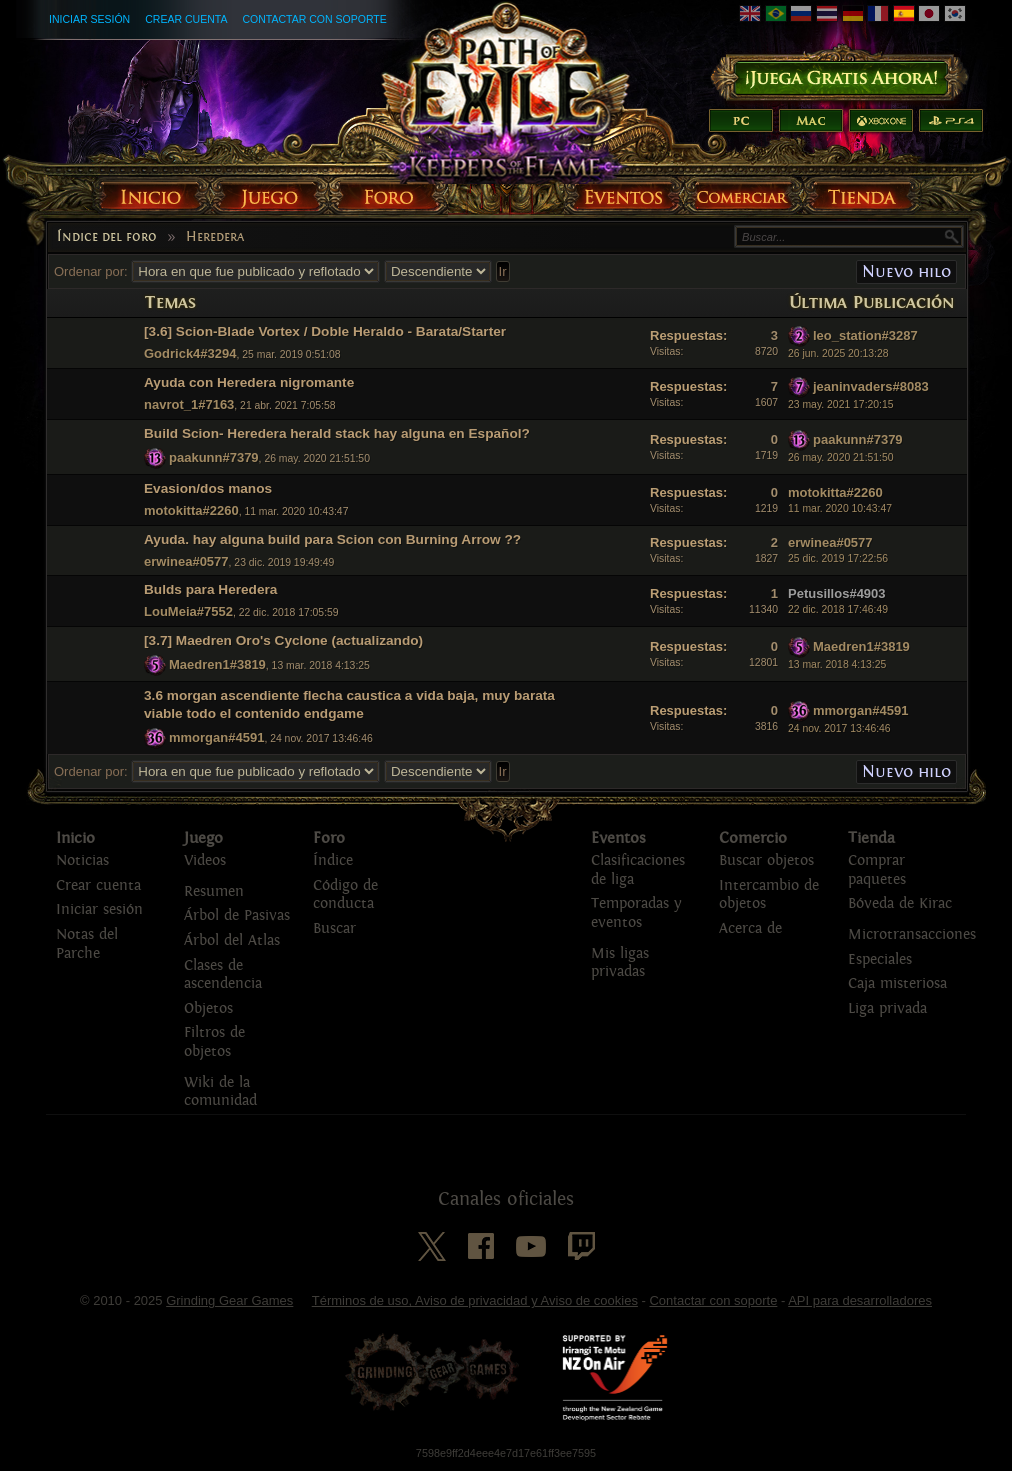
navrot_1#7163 (189, 404)
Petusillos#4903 (837, 593)
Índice (333, 860)
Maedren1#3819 (217, 664)
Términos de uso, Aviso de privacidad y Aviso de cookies (475, 1300)
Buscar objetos (766, 860)
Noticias (82, 860)
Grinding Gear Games (229, 1300)
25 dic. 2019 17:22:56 (838, 558)
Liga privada (887, 1008)
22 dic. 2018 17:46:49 (838, 609)
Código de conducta (345, 895)
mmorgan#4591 (216, 737)
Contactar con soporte (314, 19)
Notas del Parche (87, 944)
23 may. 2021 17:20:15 (841, 404)
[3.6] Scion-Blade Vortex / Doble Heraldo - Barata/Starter (325, 331)
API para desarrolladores (860, 1300)
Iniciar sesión (89, 19)
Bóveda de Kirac (900, 903)
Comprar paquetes (877, 870)
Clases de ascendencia (223, 975)
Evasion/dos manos (208, 488)
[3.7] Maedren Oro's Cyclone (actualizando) (283, 640)
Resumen (214, 891)
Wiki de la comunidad (220, 1092)
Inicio (75, 838)
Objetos (208, 1008)
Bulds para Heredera (210, 589)
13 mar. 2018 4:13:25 (837, 664)
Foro (329, 838)
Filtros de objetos (214, 1042)
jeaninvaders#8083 (871, 386)
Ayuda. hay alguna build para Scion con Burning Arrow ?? (332, 539)
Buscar (334, 928)
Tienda (871, 838)
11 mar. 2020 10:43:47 (840, 508)
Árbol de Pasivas (237, 915)
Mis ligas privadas (620, 963)
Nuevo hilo (906, 271)
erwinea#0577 (186, 561)
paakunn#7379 (214, 457)
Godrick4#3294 (190, 353)
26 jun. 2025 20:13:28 (838, 353)
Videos (205, 860)
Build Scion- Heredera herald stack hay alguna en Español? (337, 433)
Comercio (753, 838)
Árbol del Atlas (232, 940)
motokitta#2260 (191, 510)
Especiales (880, 959)
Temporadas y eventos (636, 913)
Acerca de (750, 928)
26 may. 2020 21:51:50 (841, 457)
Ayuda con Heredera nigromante (249, 382)
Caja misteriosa (897, 983)
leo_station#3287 (865, 335)
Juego (203, 838)
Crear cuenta (186, 19)
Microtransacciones (912, 934)
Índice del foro (107, 237)
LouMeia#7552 (188, 611)
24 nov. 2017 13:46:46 (839, 728)
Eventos (618, 838)
